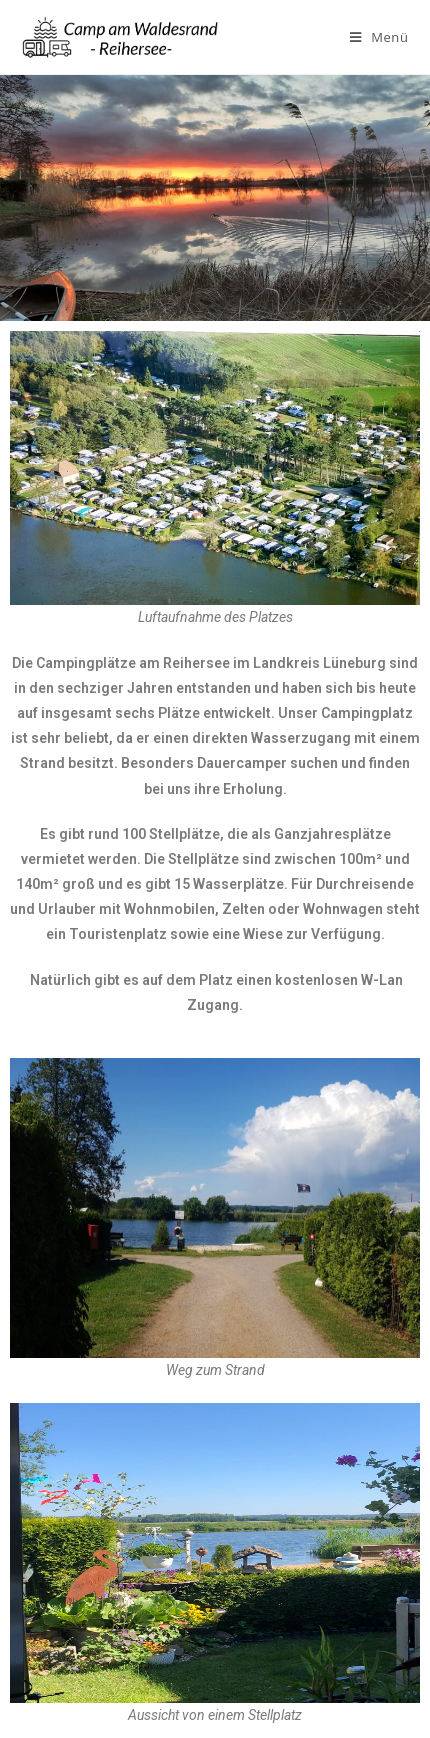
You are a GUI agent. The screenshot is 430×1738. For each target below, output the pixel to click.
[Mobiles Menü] (379, 37)
